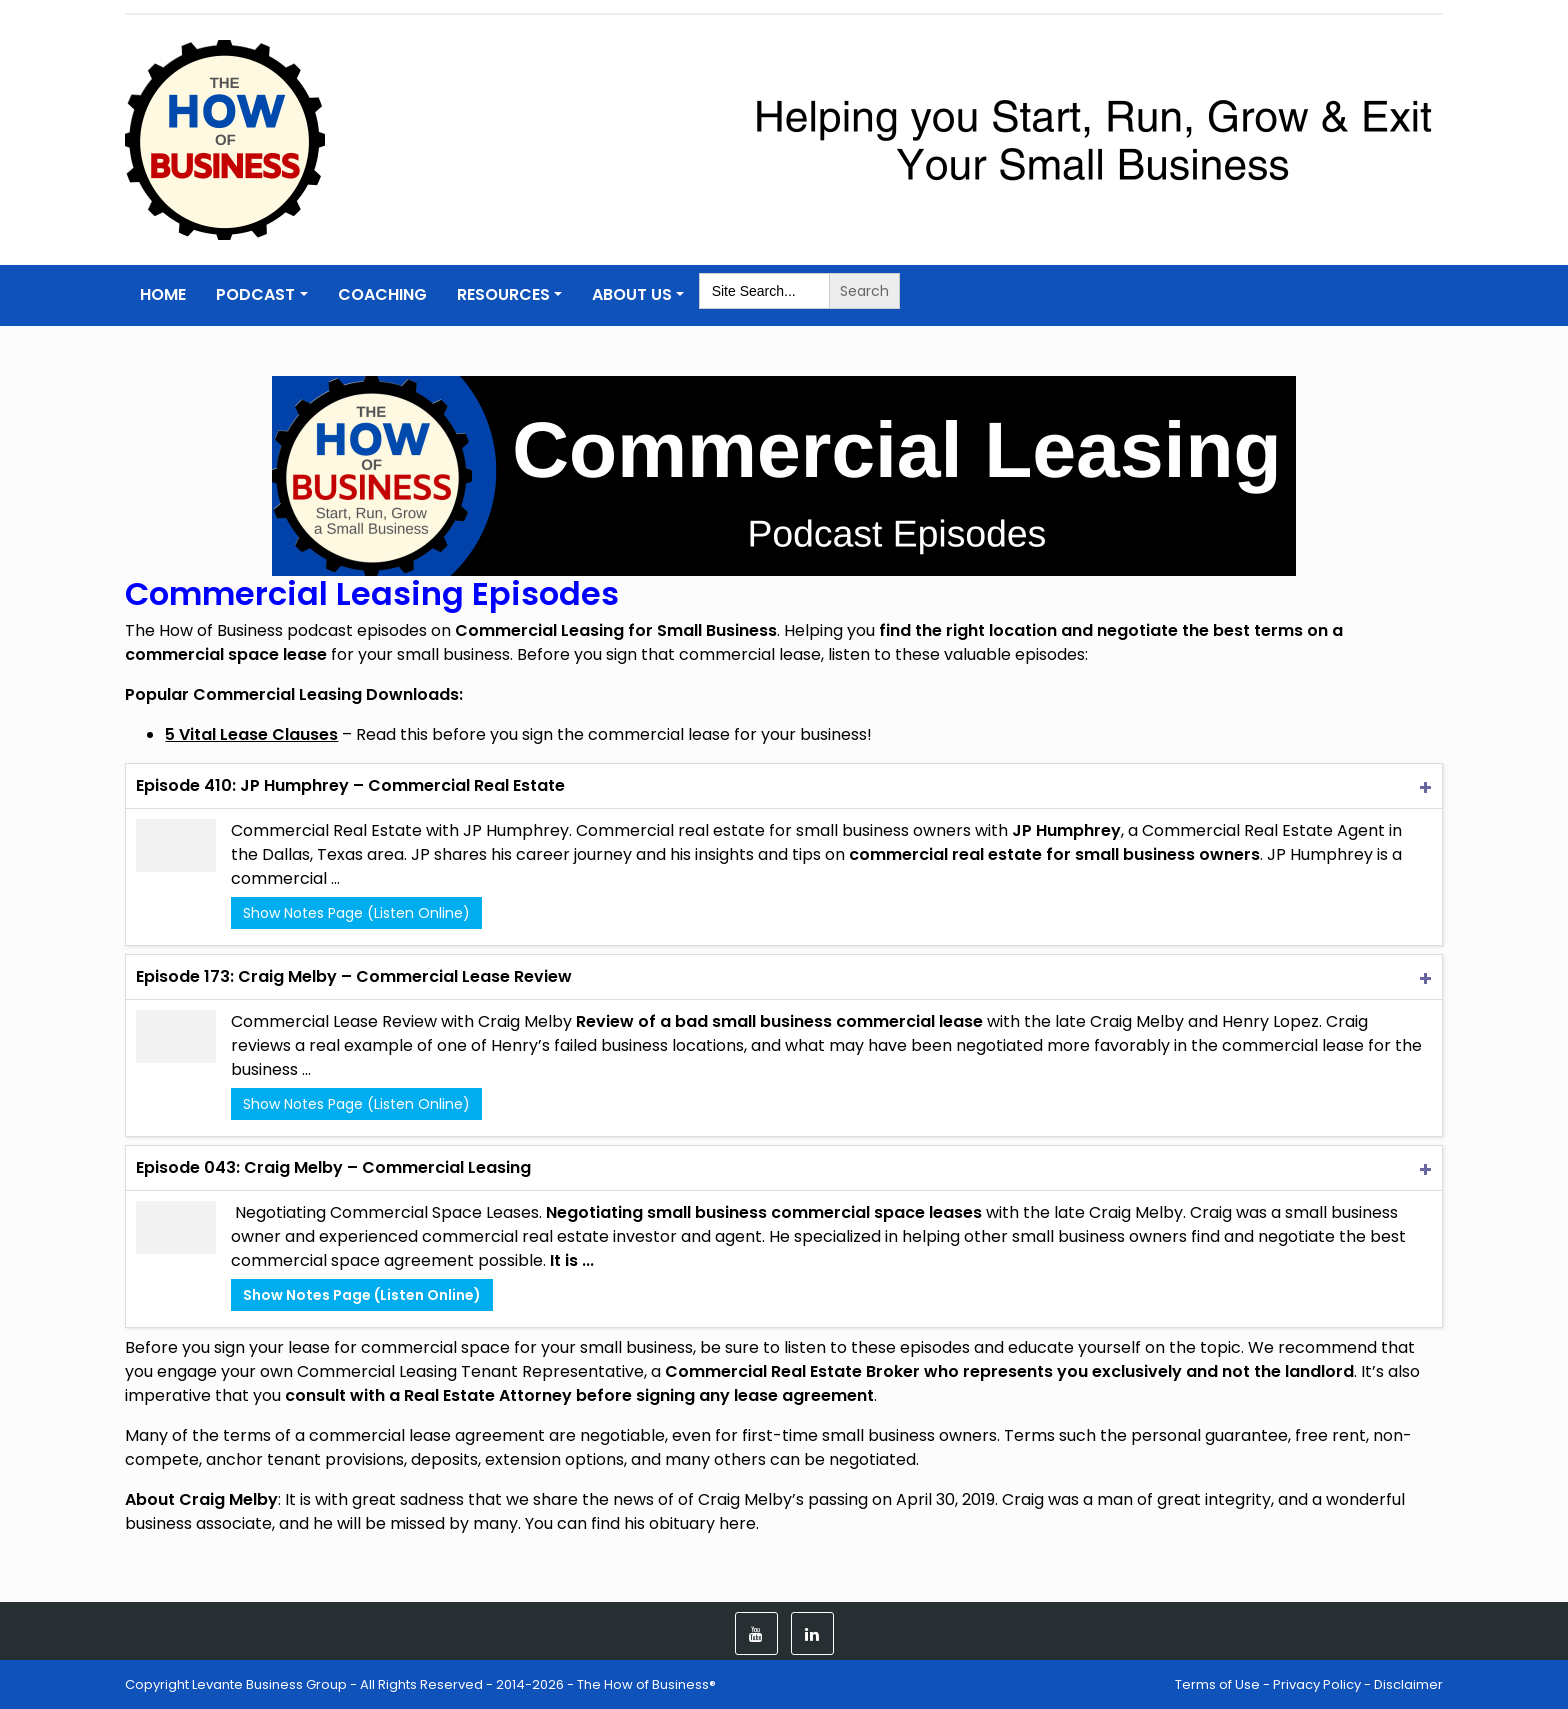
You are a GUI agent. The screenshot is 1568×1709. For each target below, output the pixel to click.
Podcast (255, 294)
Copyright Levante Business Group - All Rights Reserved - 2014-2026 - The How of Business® (420, 1684)
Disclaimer (1408, 1684)
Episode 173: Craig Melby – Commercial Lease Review (354, 976)
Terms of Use (1217, 1684)
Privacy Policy (1317, 1684)
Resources (503, 294)
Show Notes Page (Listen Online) (356, 913)
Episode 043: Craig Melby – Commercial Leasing (333, 1167)
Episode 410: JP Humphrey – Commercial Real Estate (350, 785)
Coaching (382, 294)
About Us (632, 294)
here (737, 1523)
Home (163, 294)
